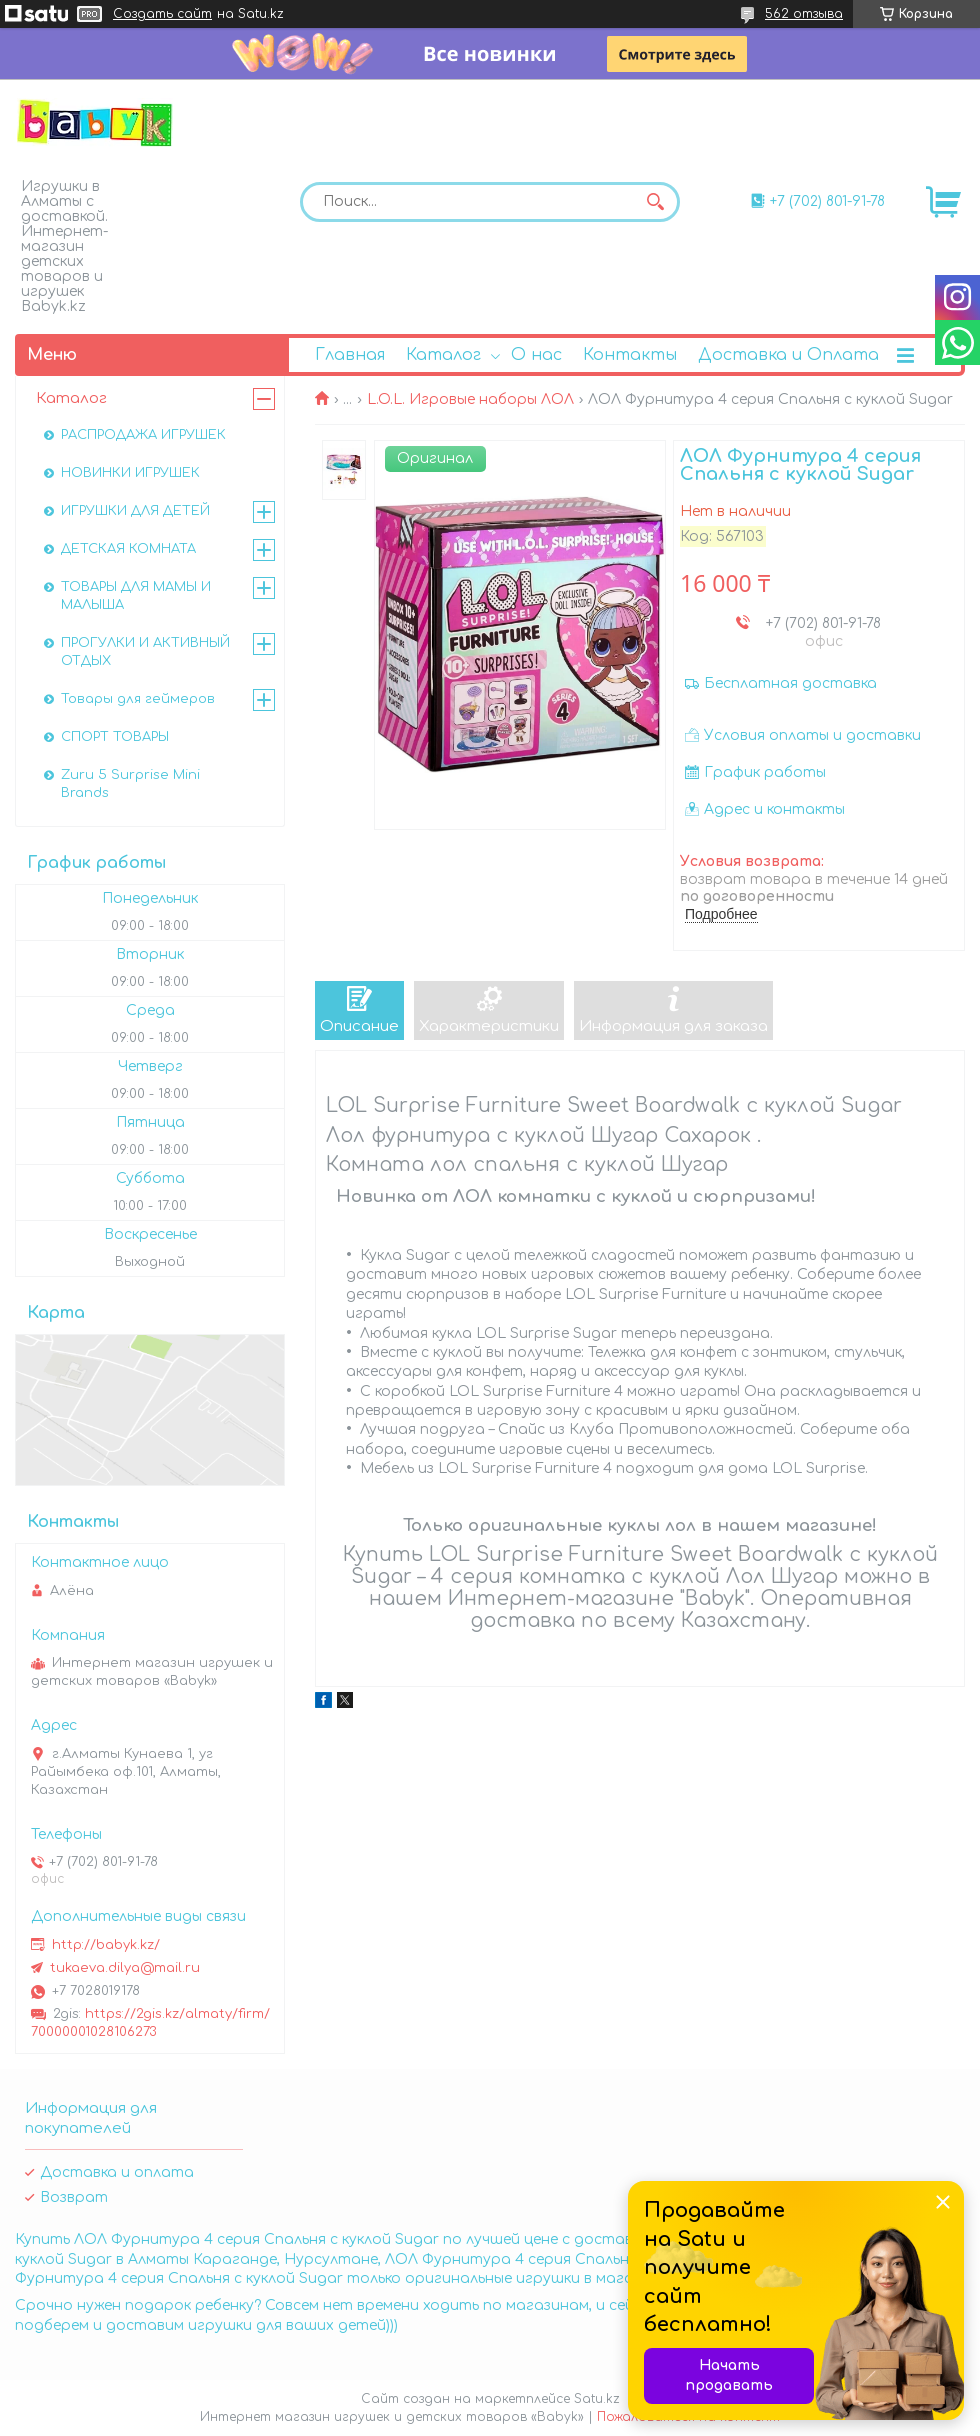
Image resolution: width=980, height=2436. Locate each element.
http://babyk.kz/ (106, 1945)
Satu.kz (597, 2399)
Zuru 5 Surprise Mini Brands (130, 784)
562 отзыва (804, 14)
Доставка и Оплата (788, 355)
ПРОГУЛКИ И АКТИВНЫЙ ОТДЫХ (145, 652)
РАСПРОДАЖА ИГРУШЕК (143, 435)
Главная (350, 355)
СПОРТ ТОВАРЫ (115, 737)
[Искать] (655, 202)
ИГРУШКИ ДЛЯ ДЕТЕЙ (135, 511)
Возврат (74, 2197)
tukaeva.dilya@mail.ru (125, 1968)
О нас (536, 355)
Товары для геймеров (138, 699)
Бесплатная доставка (790, 683)
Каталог (443, 355)
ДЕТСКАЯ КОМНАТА (128, 549)
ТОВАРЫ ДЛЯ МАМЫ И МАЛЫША (136, 596)
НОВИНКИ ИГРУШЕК (130, 473)
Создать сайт (162, 14)
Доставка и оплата (117, 2172)
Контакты (630, 355)
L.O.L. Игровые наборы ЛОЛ (470, 399)
